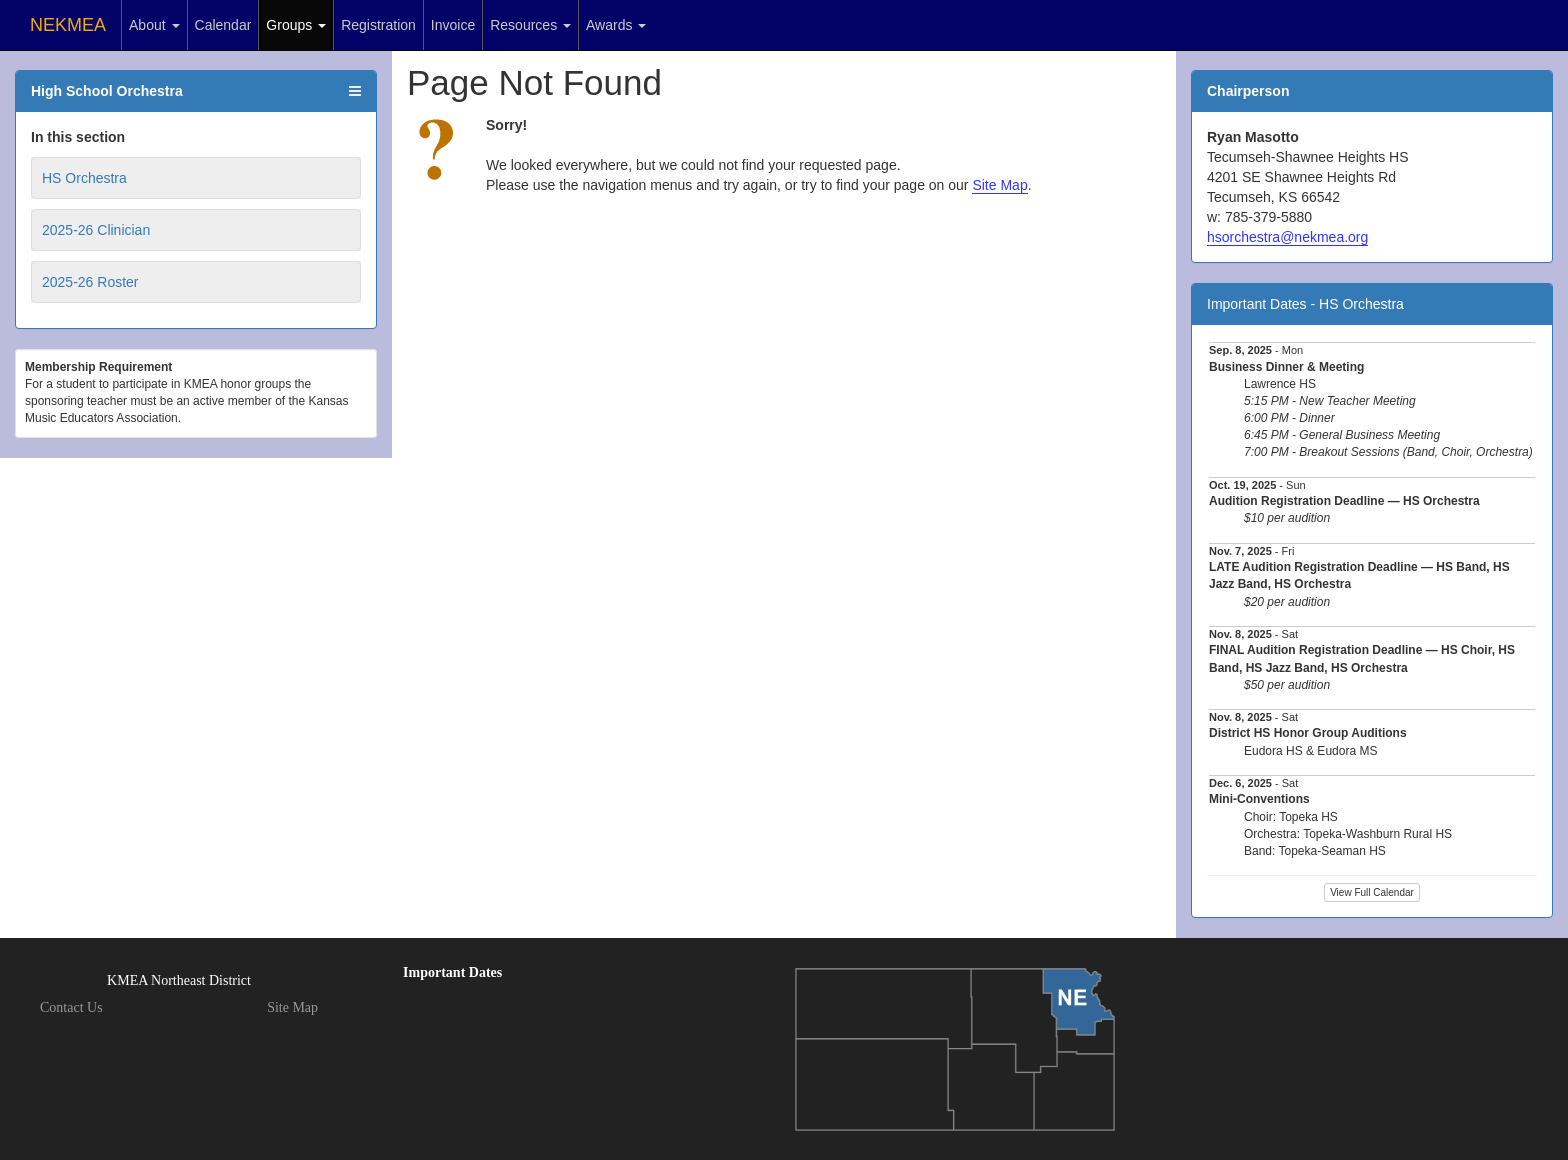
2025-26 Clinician (96, 230)
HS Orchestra (84, 178)
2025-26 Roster (90, 282)
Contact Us (71, 1007)
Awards (616, 25)
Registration (378, 25)
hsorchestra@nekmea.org (1287, 237)
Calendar (223, 25)
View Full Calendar (1372, 892)
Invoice (453, 25)
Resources (530, 25)
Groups (296, 25)
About (154, 25)
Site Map (999, 185)
